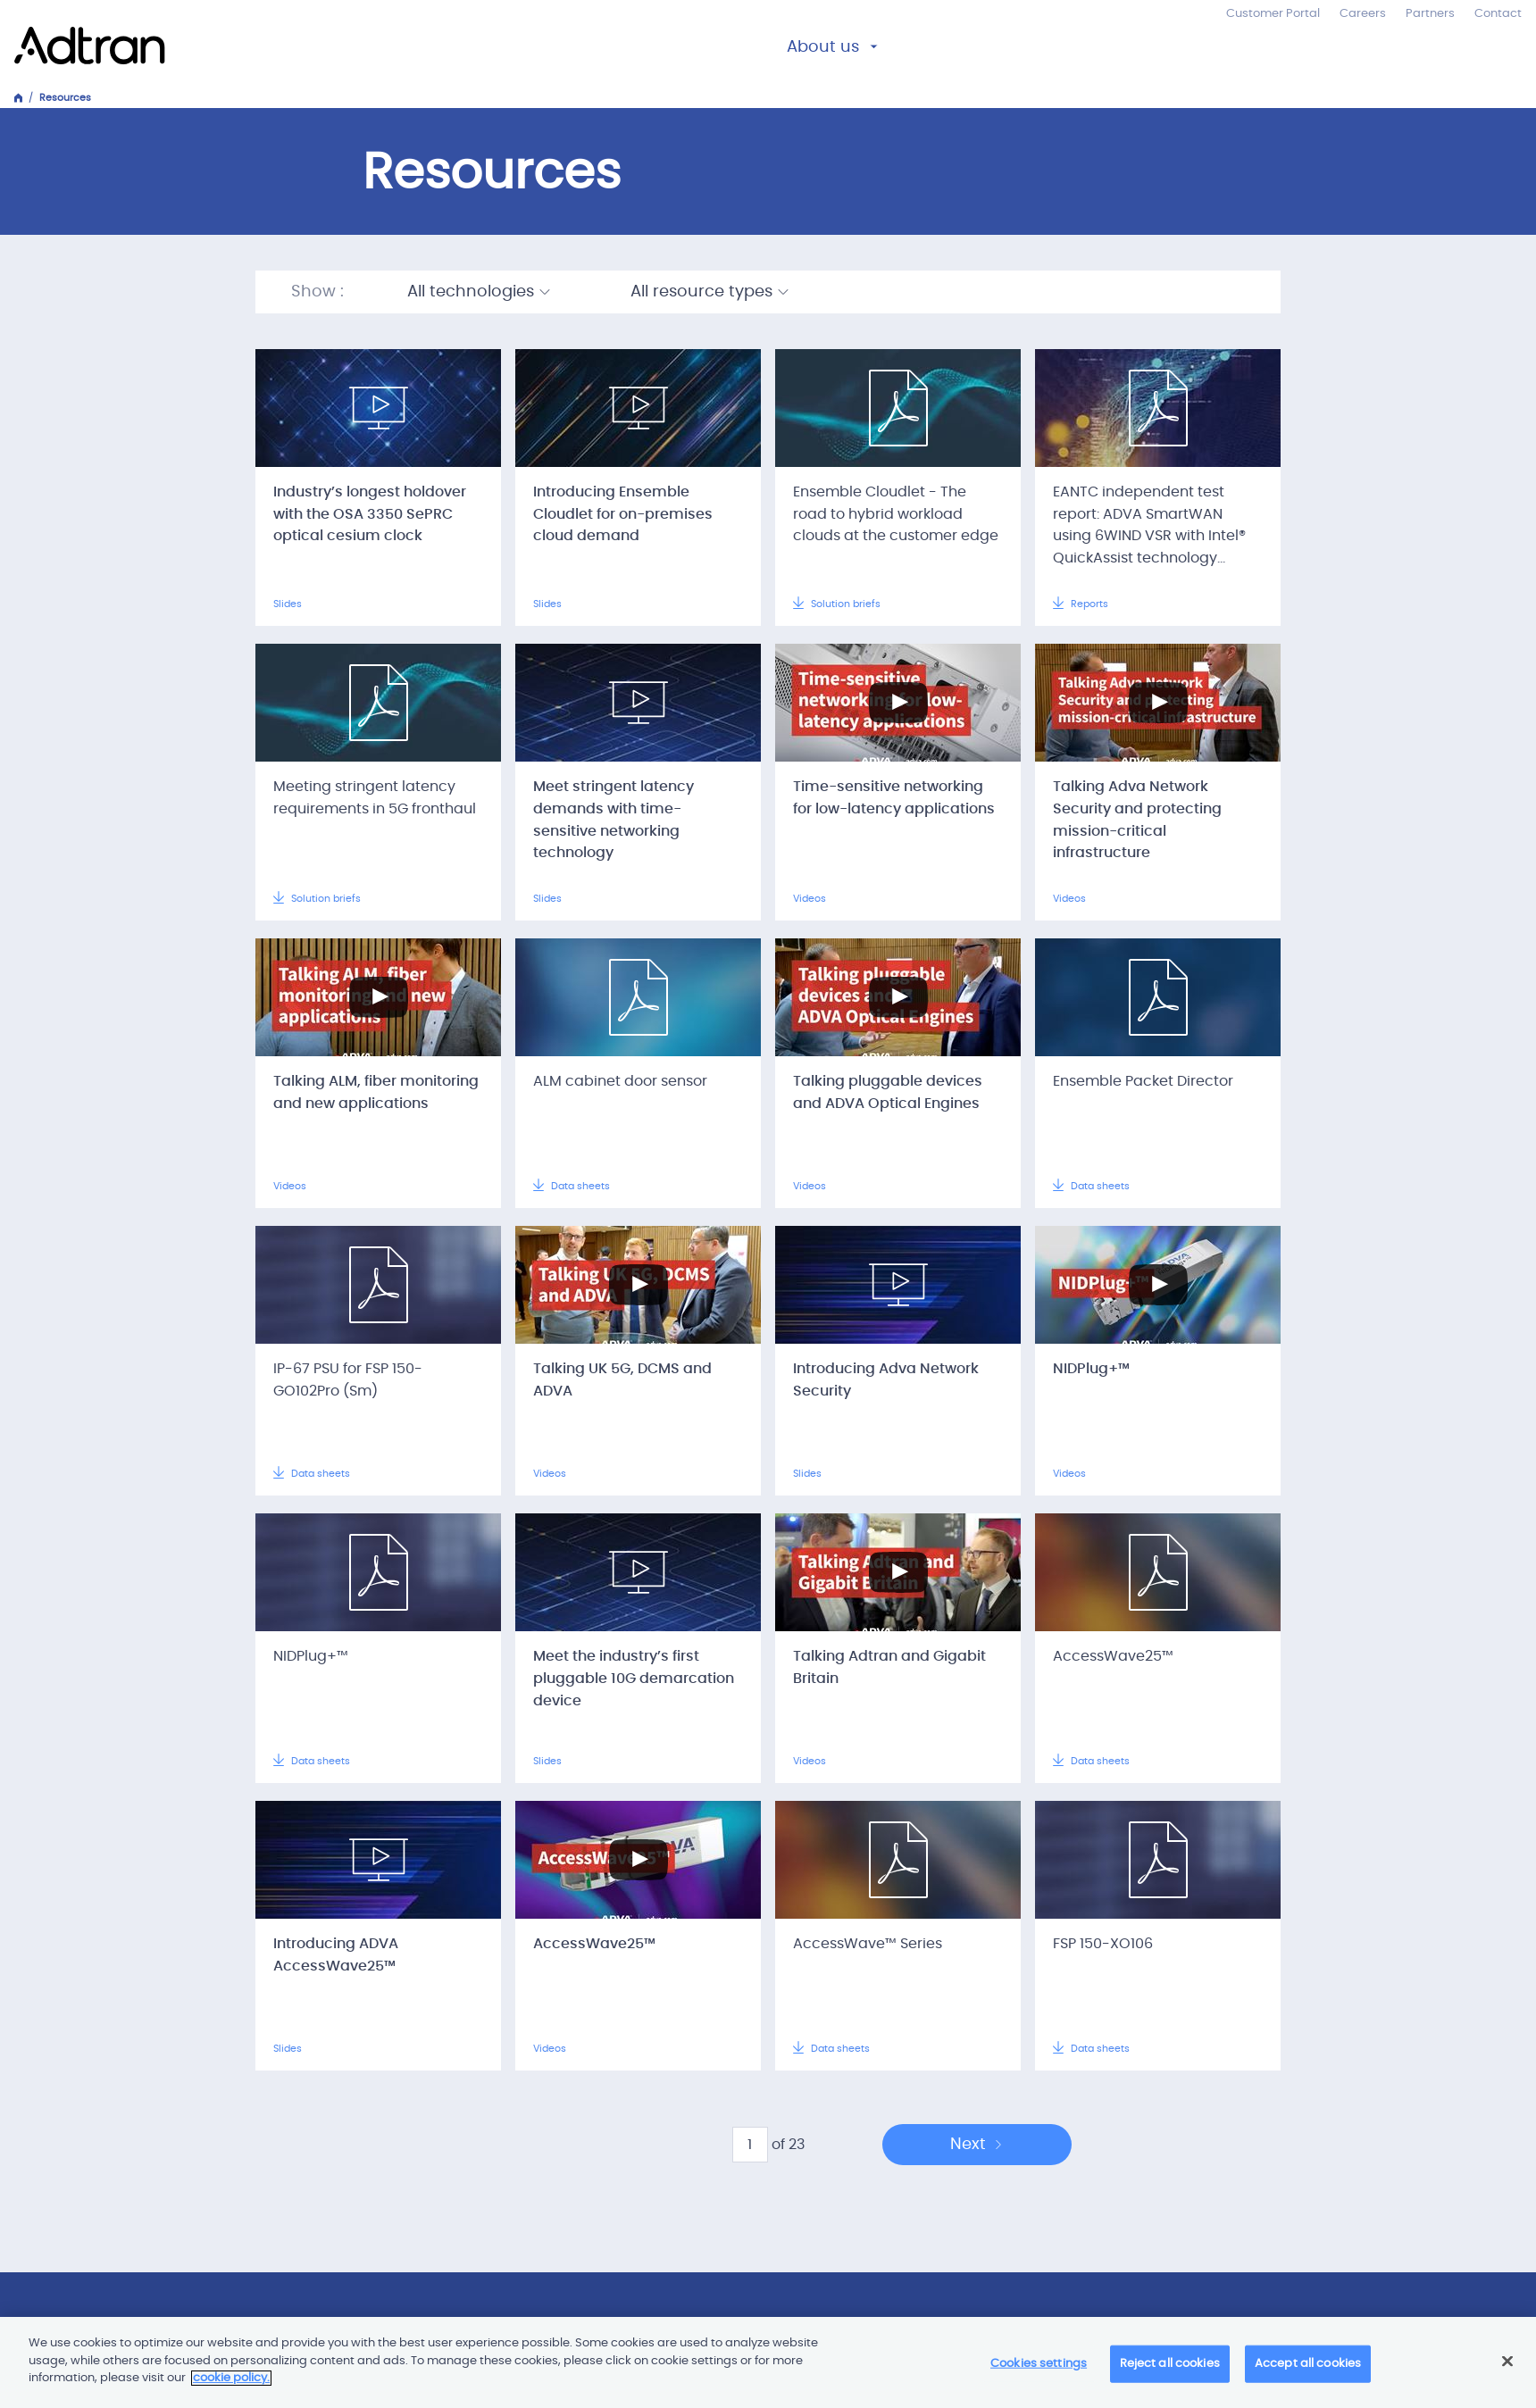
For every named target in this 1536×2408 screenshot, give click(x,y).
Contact (1498, 14)
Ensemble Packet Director (1143, 1081)
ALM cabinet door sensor (620, 1081)
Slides (287, 604)
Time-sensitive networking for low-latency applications (894, 797)
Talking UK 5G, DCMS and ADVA (622, 1380)
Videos (809, 899)
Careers (1363, 14)
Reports (1080, 604)
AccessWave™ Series (867, 1944)
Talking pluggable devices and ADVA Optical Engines (887, 1092)
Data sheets (571, 1186)
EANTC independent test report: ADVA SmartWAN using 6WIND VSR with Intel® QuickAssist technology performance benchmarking (1154, 536)
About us (823, 47)
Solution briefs (837, 604)
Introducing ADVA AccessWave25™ (335, 1955)
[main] (768, 2362)
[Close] (1507, 2361)
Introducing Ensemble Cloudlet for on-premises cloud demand (623, 514)
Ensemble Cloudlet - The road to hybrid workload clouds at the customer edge (895, 514)
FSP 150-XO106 (1103, 1944)
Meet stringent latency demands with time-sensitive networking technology (613, 819)
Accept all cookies (1308, 2364)
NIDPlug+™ (1091, 1369)
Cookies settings (1038, 2364)
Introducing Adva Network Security (886, 1380)
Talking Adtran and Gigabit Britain (889, 1667)
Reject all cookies (1170, 2364)
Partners (1430, 14)
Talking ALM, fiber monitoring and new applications (376, 1092)
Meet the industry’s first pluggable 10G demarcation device (633, 1678)
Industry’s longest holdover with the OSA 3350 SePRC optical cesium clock (369, 514)
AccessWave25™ (1113, 1656)
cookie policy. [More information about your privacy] (231, 2378)
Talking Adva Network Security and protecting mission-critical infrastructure (1137, 819)
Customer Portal (1273, 14)
